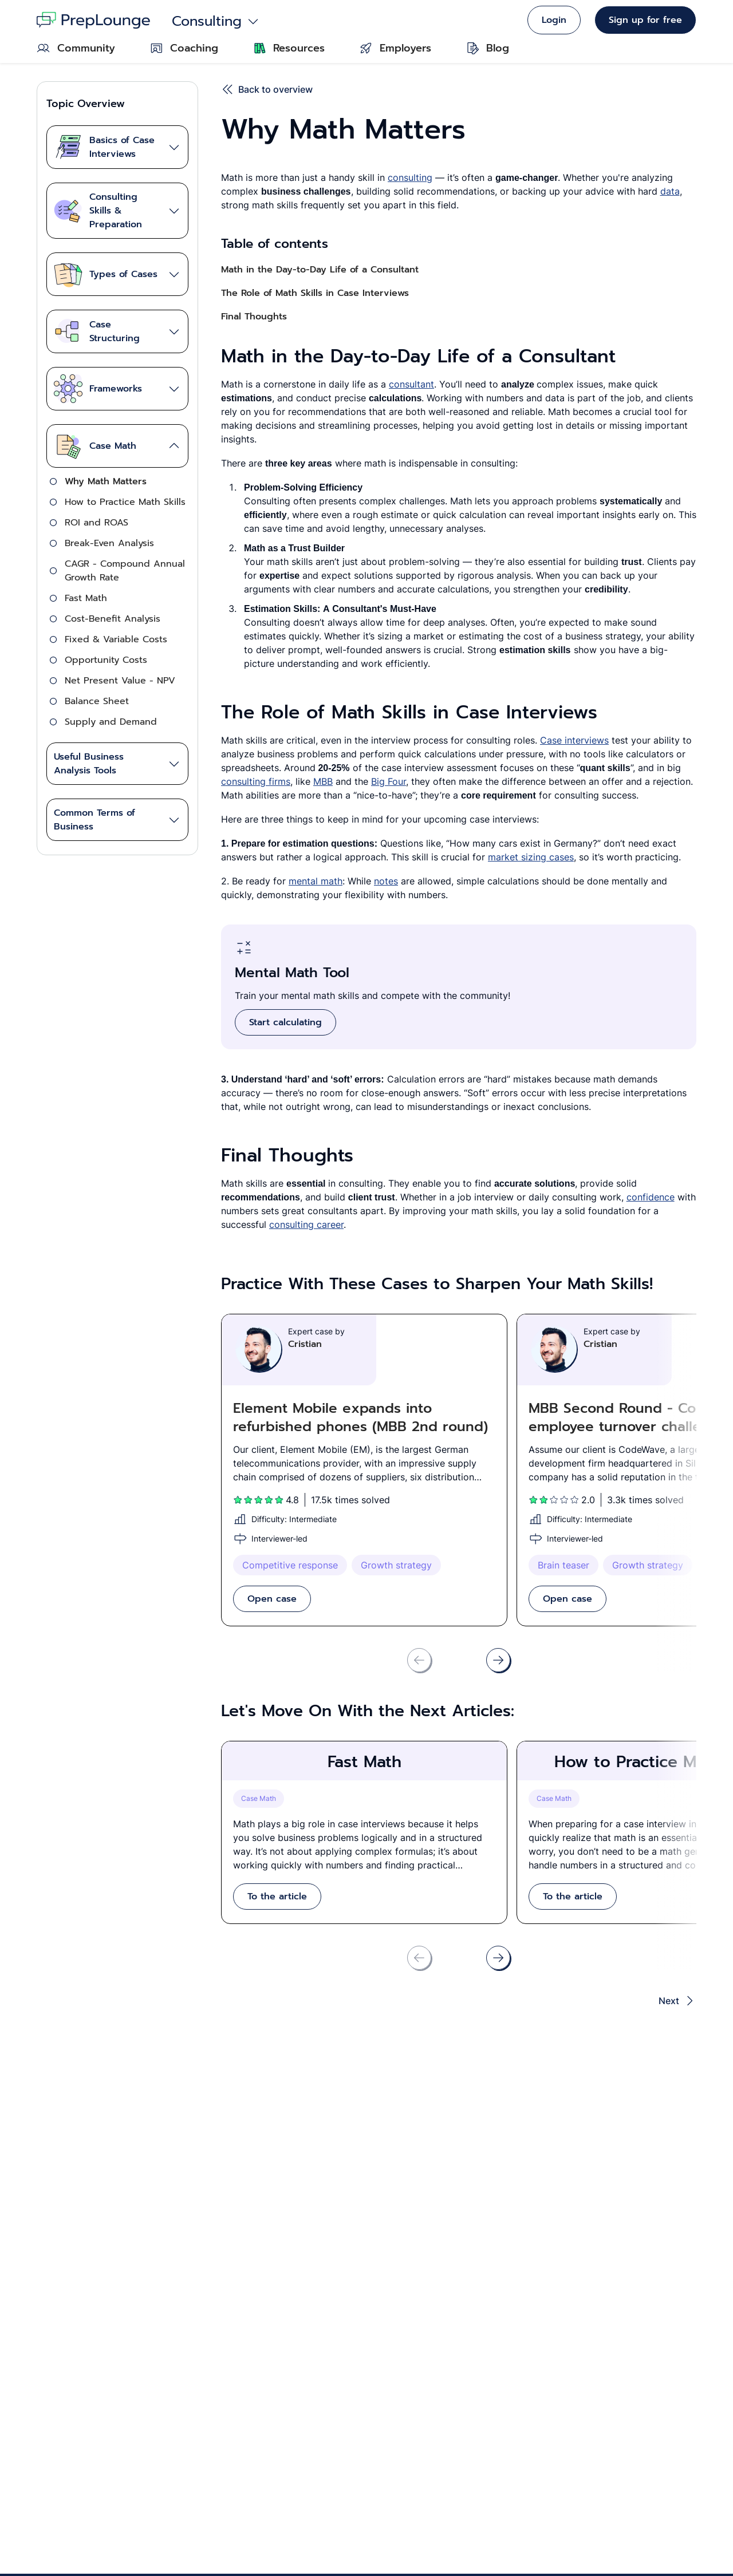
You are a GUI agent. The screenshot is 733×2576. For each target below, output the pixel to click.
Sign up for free (645, 20)
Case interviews (574, 740)
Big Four (388, 781)
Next (677, 2001)
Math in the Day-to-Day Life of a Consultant (320, 269)
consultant (411, 384)
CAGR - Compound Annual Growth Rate (125, 570)
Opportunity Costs (106, 660)
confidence (650, 1197)
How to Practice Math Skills (125, 502)
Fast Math (86, 598)
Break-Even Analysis (109, 543)
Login (554, 20)
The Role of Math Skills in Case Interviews (315, 293)
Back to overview (267, 89)
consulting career (306, 1224)
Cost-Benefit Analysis (112, 619)
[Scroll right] (498, 1660)
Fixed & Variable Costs (116, 639)
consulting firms (255, 781)
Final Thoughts (254, 316)
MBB (323, 781)
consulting (410, 177)
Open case (272, 1599)
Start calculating (285, 1022)
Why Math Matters (106, 481)
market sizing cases (531, 857)
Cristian (305, 1344)
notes (386, 881)
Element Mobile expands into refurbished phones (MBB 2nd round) (360, 1417)
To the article (277, 1896)
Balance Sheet (97, 701)
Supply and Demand (111, 722)
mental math (315, 881)
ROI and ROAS (96, 523)
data (670, 191)
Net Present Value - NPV (120, 681)
